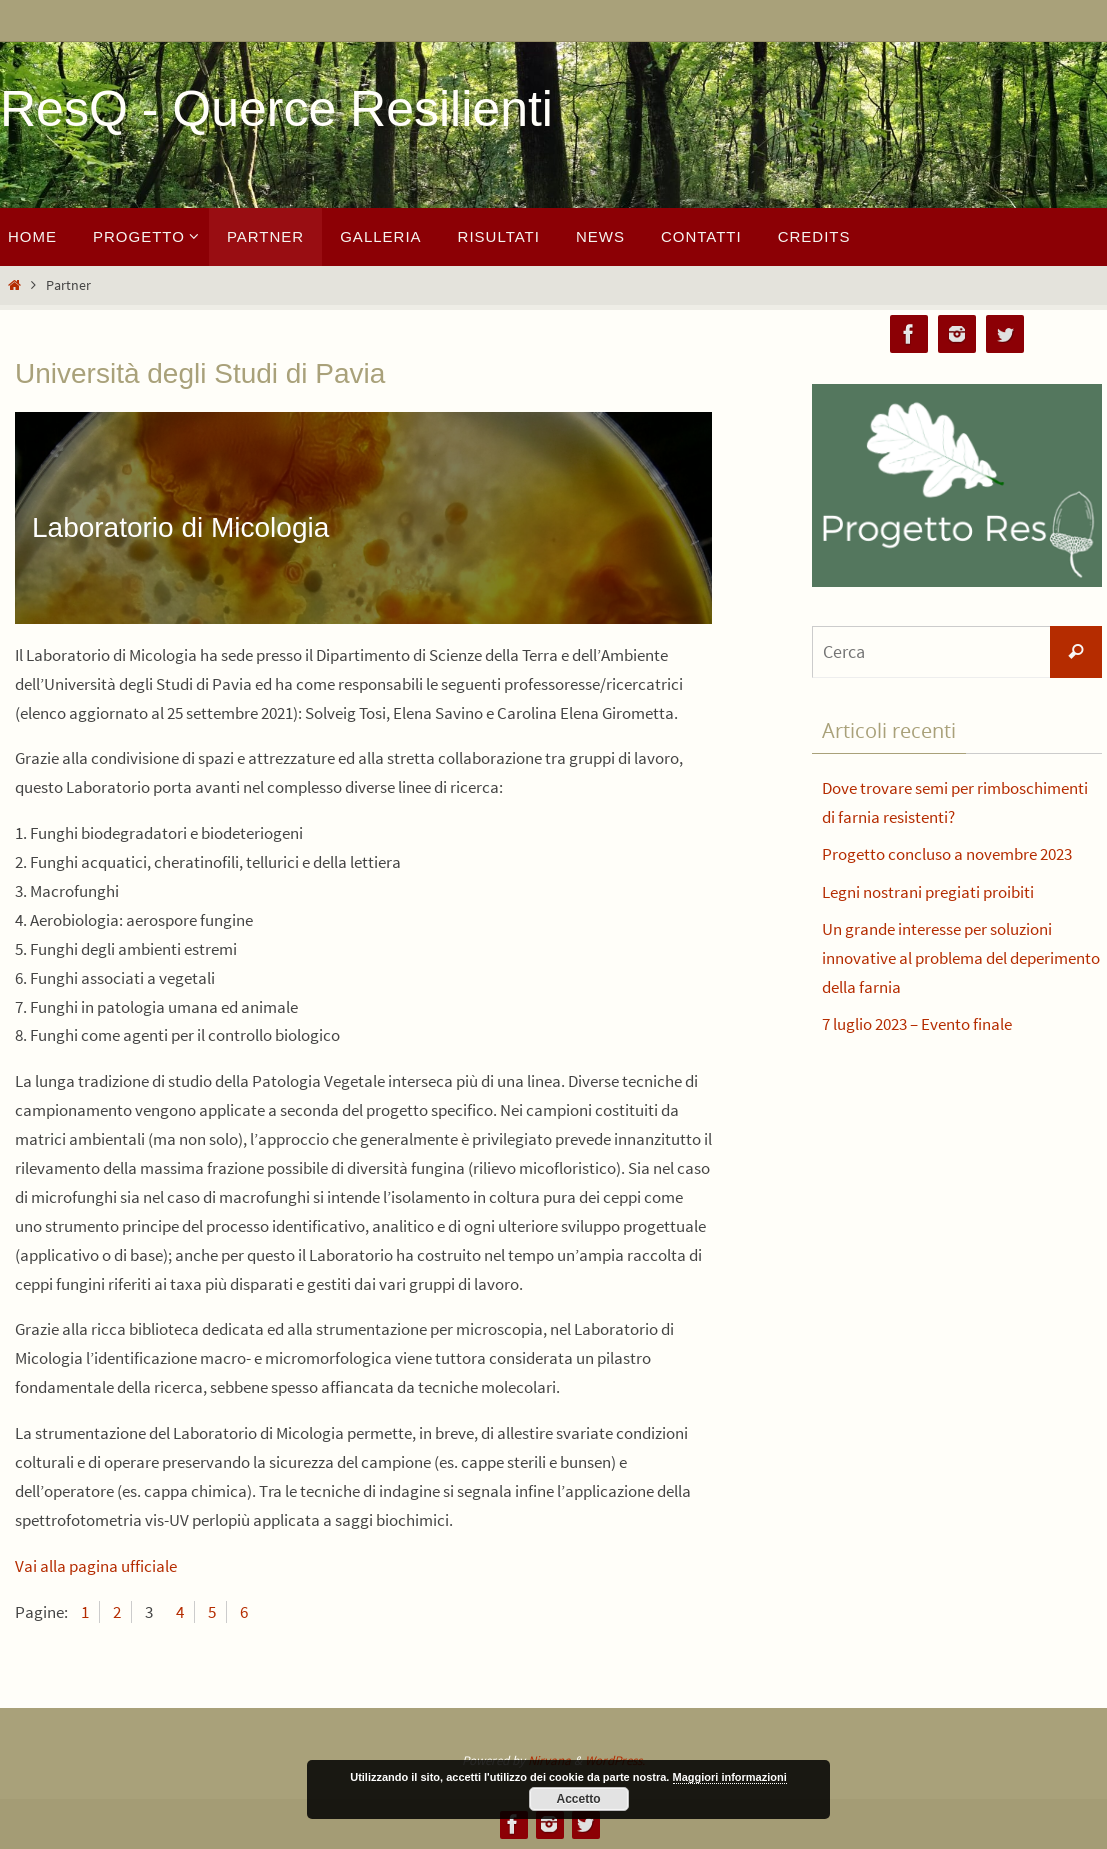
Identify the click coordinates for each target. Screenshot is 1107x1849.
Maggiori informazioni (730, 1777)
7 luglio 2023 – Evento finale (917, 1024)
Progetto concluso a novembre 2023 (947, 854)
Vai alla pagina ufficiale (96, 1566)
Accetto (578, 1799)
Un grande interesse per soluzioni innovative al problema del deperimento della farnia (961, 958)
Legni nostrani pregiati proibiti (928, 892)
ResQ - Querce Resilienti (276, 109)
